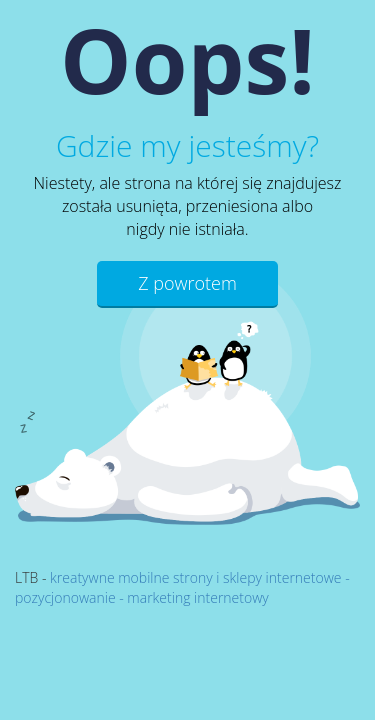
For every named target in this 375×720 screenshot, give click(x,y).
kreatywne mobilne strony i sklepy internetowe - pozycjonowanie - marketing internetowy (182, 587)
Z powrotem (187, 283)
